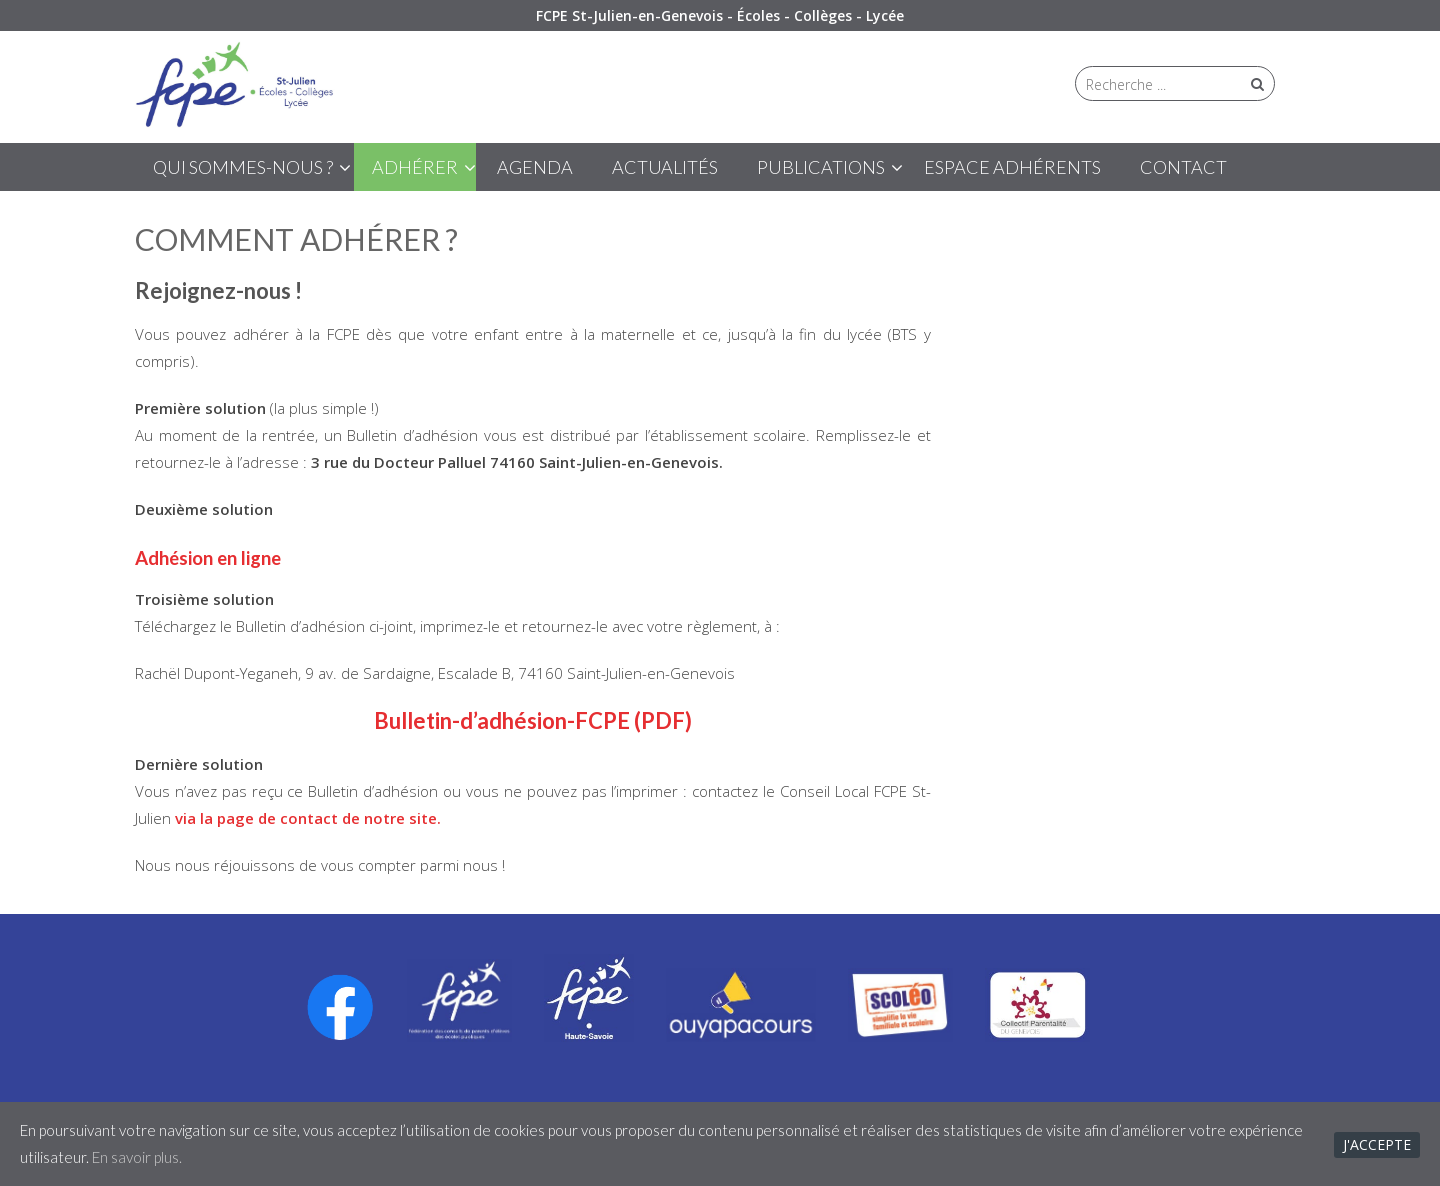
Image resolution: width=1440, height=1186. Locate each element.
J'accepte (1377, 1144)
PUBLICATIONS (821, 167)
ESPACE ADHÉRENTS (1012, 167)
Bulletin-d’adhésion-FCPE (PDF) (533, 720)
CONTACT (1183, 167)
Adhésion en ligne (208, 558)
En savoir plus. (137, 1157)
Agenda (535, 167)
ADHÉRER (415, 167)
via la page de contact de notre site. (308, 818)
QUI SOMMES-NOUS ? (243, 167)
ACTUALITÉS (665, 167)
